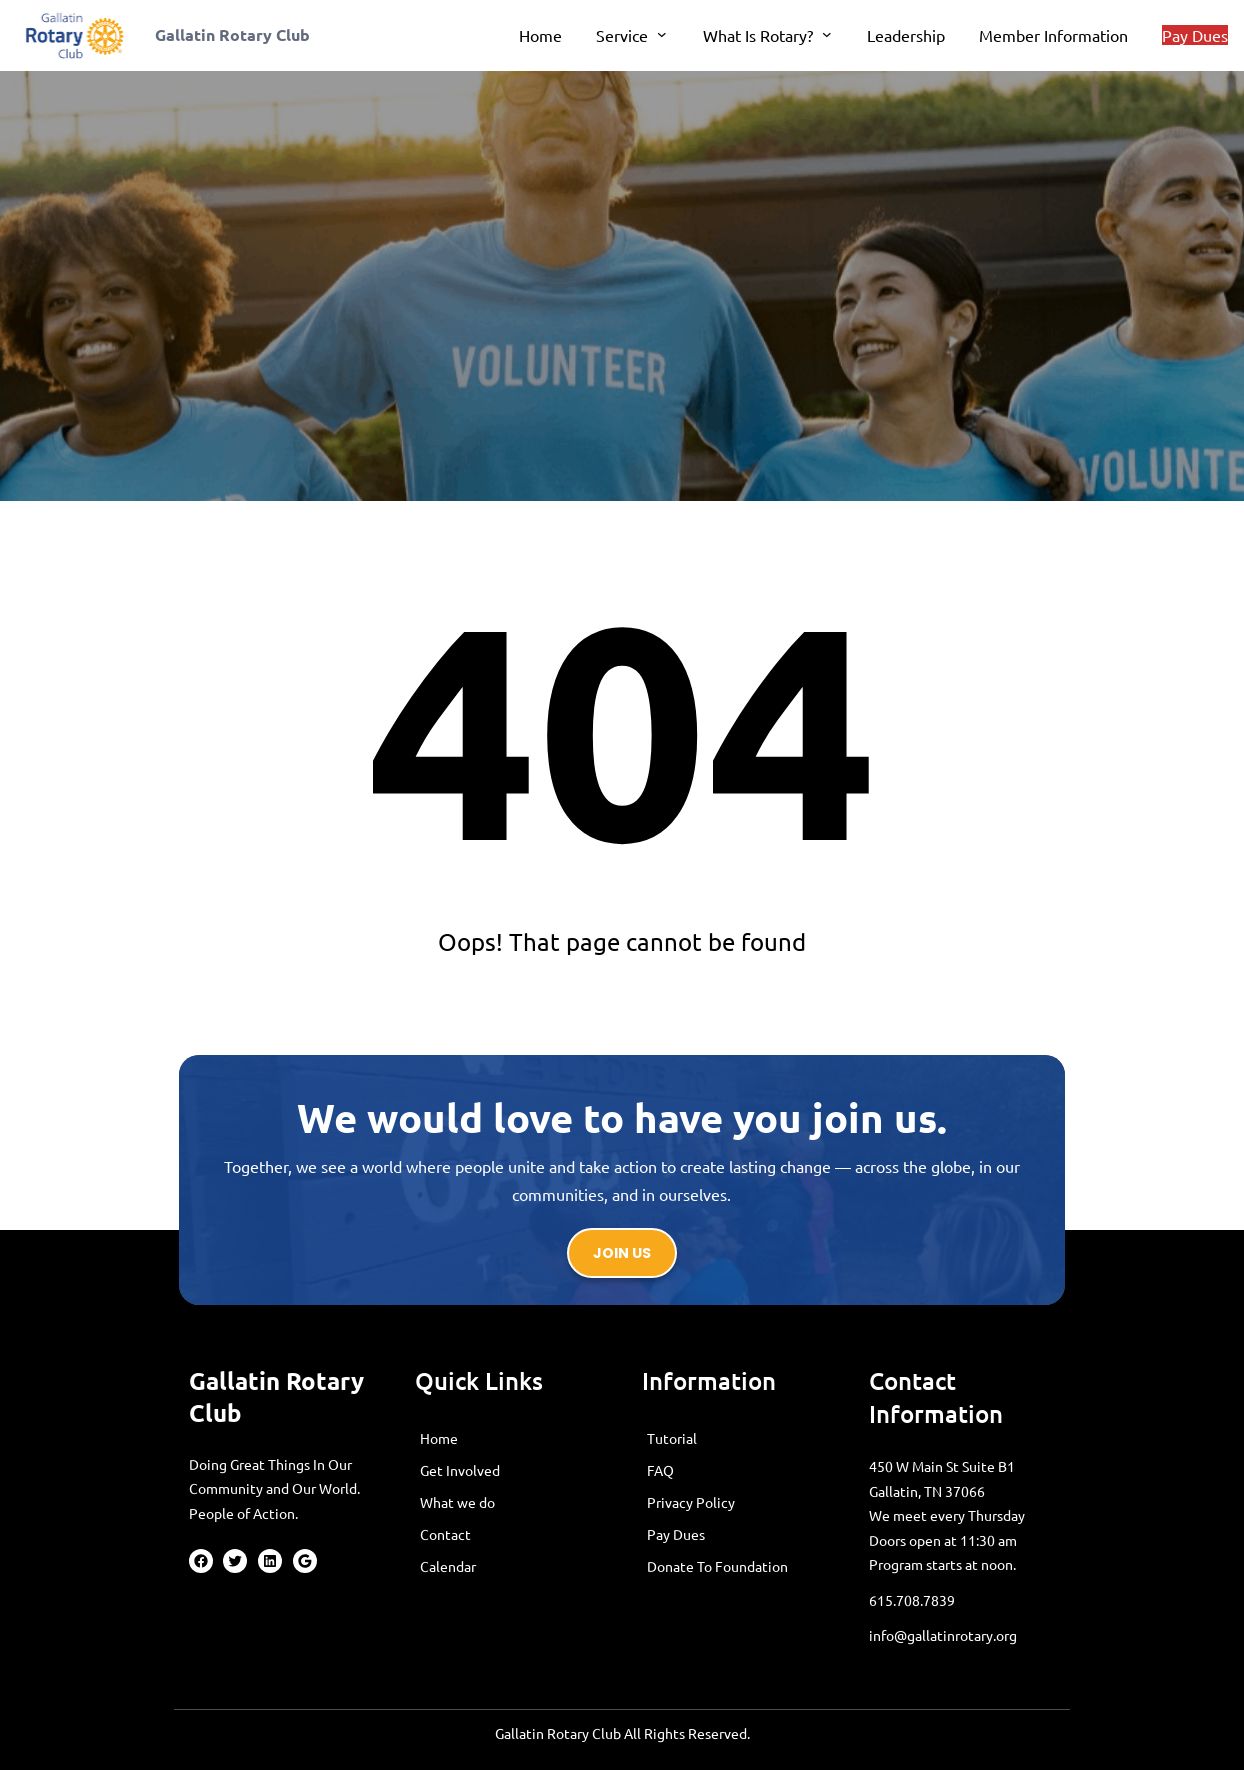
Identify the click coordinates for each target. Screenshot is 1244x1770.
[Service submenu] (662, 34)
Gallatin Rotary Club (232, 34)
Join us (622, 1253)
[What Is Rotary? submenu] (827, 34)
